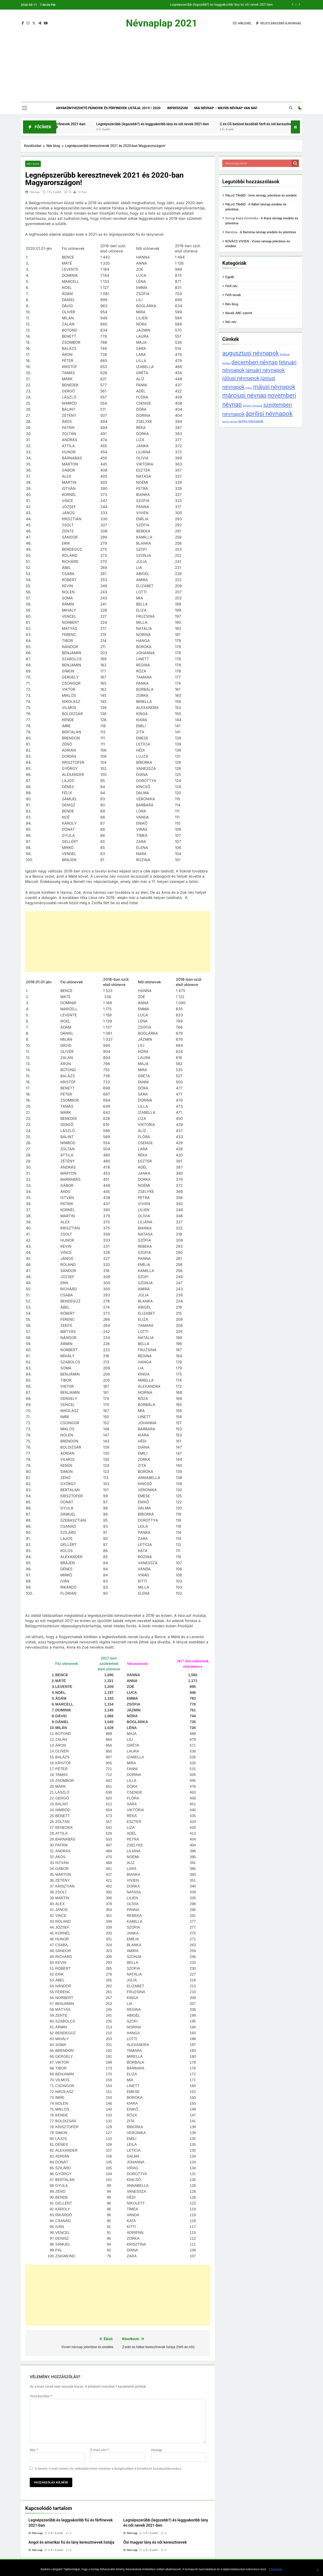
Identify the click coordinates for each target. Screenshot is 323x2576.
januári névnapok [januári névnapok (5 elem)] (265, 370)
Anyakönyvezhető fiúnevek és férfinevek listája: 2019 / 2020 (108, 108)
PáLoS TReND (235, 195)
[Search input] (258, 163)
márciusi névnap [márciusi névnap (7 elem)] (244, 395)
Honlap (156, 2450)
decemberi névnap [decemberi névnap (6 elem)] (254, 362)
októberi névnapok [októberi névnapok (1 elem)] (252, 405)
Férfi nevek (233, 295)
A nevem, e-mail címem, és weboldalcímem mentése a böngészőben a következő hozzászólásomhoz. (108, 2469)
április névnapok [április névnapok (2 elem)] (250, 421)
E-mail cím (99, 2450)
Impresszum (177, 108)
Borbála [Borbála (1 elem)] (226, 363)
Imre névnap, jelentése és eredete (272, 195)
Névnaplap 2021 (161, 23)
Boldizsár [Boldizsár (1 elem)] (285, 354)
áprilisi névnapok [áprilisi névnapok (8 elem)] (269, 413)
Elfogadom (275, 2569)
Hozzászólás (41, 2396)
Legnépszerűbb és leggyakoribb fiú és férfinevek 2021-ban (231, 5)
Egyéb (229, 277)
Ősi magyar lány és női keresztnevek (155, 2542)
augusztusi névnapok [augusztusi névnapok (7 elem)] (250, 353)
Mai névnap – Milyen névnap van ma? (225, 108)
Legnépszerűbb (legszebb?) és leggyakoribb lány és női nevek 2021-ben (206, 124)
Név (34, 2450)
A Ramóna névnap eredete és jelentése (268, 232)
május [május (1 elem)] (249, 388)
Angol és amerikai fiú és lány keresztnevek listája (71, 2542)
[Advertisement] (161, 61)
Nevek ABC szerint (238, 313)
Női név (230, 322)
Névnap (35, 192)
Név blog (33, 164)
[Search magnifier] (295, 163)
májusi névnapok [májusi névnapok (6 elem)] (274, 386)
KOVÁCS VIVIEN (237, 241)
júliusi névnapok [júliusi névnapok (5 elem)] (240, 378)
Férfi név (231, 286)
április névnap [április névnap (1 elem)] (229, 421)
